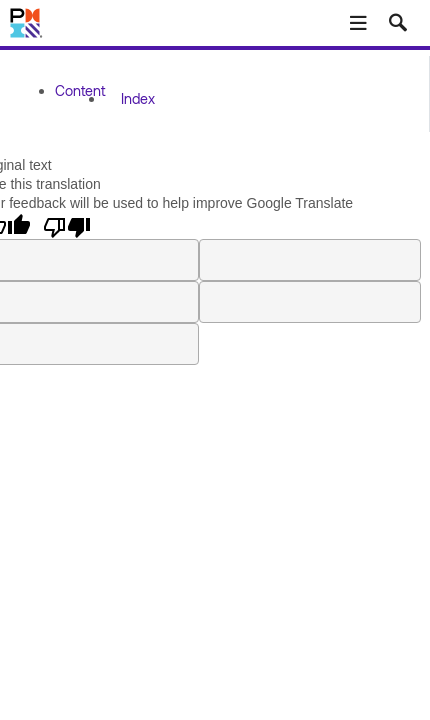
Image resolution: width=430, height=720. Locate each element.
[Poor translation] (67, 226)
